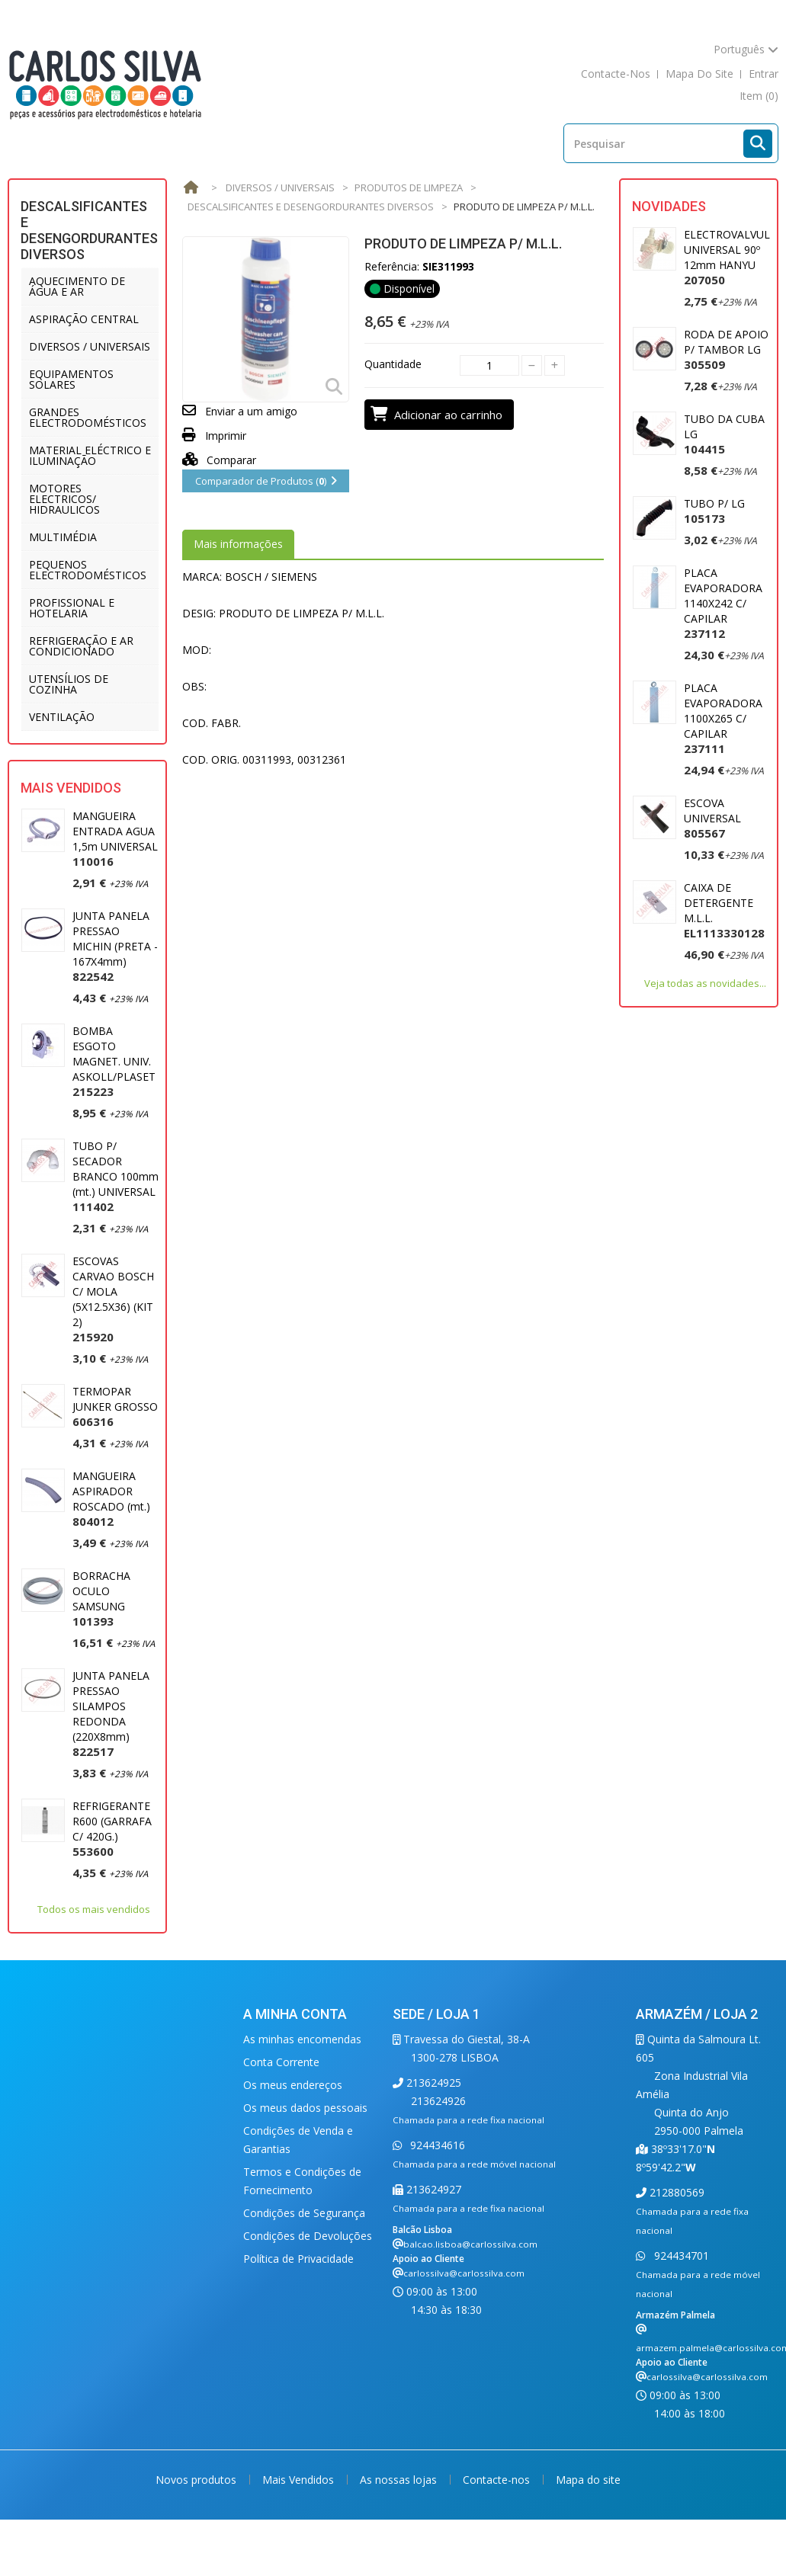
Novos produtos (197, 2479)
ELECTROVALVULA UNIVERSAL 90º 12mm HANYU (730, 257)
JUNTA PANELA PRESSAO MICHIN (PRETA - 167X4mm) (115, 946)
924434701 (680, 2255)
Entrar (763, 73)
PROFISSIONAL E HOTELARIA (71, 607)
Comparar (219, 460)
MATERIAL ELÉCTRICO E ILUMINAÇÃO (90, 455)
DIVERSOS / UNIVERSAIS (89, 346)
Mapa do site (588, 2479)
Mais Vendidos (71, 788)
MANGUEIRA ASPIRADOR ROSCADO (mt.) (111, 1499)
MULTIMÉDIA (63, 537)
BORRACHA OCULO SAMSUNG (101, 1598)
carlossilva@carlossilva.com (464, 2273)
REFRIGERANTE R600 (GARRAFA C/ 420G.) (112, 1829)
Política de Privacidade (298, 2258)
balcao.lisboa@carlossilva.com (470, 2244)
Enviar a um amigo (251, 411)
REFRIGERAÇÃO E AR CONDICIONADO (81, 645)
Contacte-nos (498, 2479)
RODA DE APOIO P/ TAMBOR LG (726, 349)
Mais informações (238, 544)
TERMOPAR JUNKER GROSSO (115, 1406)
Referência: (391, 266)
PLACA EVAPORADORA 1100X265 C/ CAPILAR (723, 718)
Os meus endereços (292, 2085)
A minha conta (295, 2014)
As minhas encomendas (302, 2039)
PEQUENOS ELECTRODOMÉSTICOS (87, 569)
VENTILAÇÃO (62, 717)
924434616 (436, 2145)
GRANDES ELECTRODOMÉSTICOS (87, 417)
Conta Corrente (281, 2062)
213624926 (438, 2101)
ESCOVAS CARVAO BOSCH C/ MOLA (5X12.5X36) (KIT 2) (113, 1299)
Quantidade (393, 364)
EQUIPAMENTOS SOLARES (71, 379)
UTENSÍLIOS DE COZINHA (68, 684)
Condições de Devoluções (307, 2235)
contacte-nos (615, 73)
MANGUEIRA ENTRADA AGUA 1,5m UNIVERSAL (115, 839)
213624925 (432, 2082)
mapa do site (699, 73)
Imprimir (225, 435)
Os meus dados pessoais (305, 2107)
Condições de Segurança (304, 2213)
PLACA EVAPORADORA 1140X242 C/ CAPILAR (723, 603)
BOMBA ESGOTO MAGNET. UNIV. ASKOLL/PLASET (114, 1061)
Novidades (669, 206)
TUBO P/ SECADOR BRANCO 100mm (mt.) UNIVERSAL (115, 1176)
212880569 (675, 2192)
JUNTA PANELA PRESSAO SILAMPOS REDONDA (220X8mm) (110, 1713)
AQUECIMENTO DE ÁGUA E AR (77, 286)
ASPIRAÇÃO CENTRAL (84, 319)
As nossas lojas (400, 2479)
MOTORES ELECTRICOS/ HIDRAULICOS (64, 499)
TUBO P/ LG (714, 511)
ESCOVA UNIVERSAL (712, 818)
